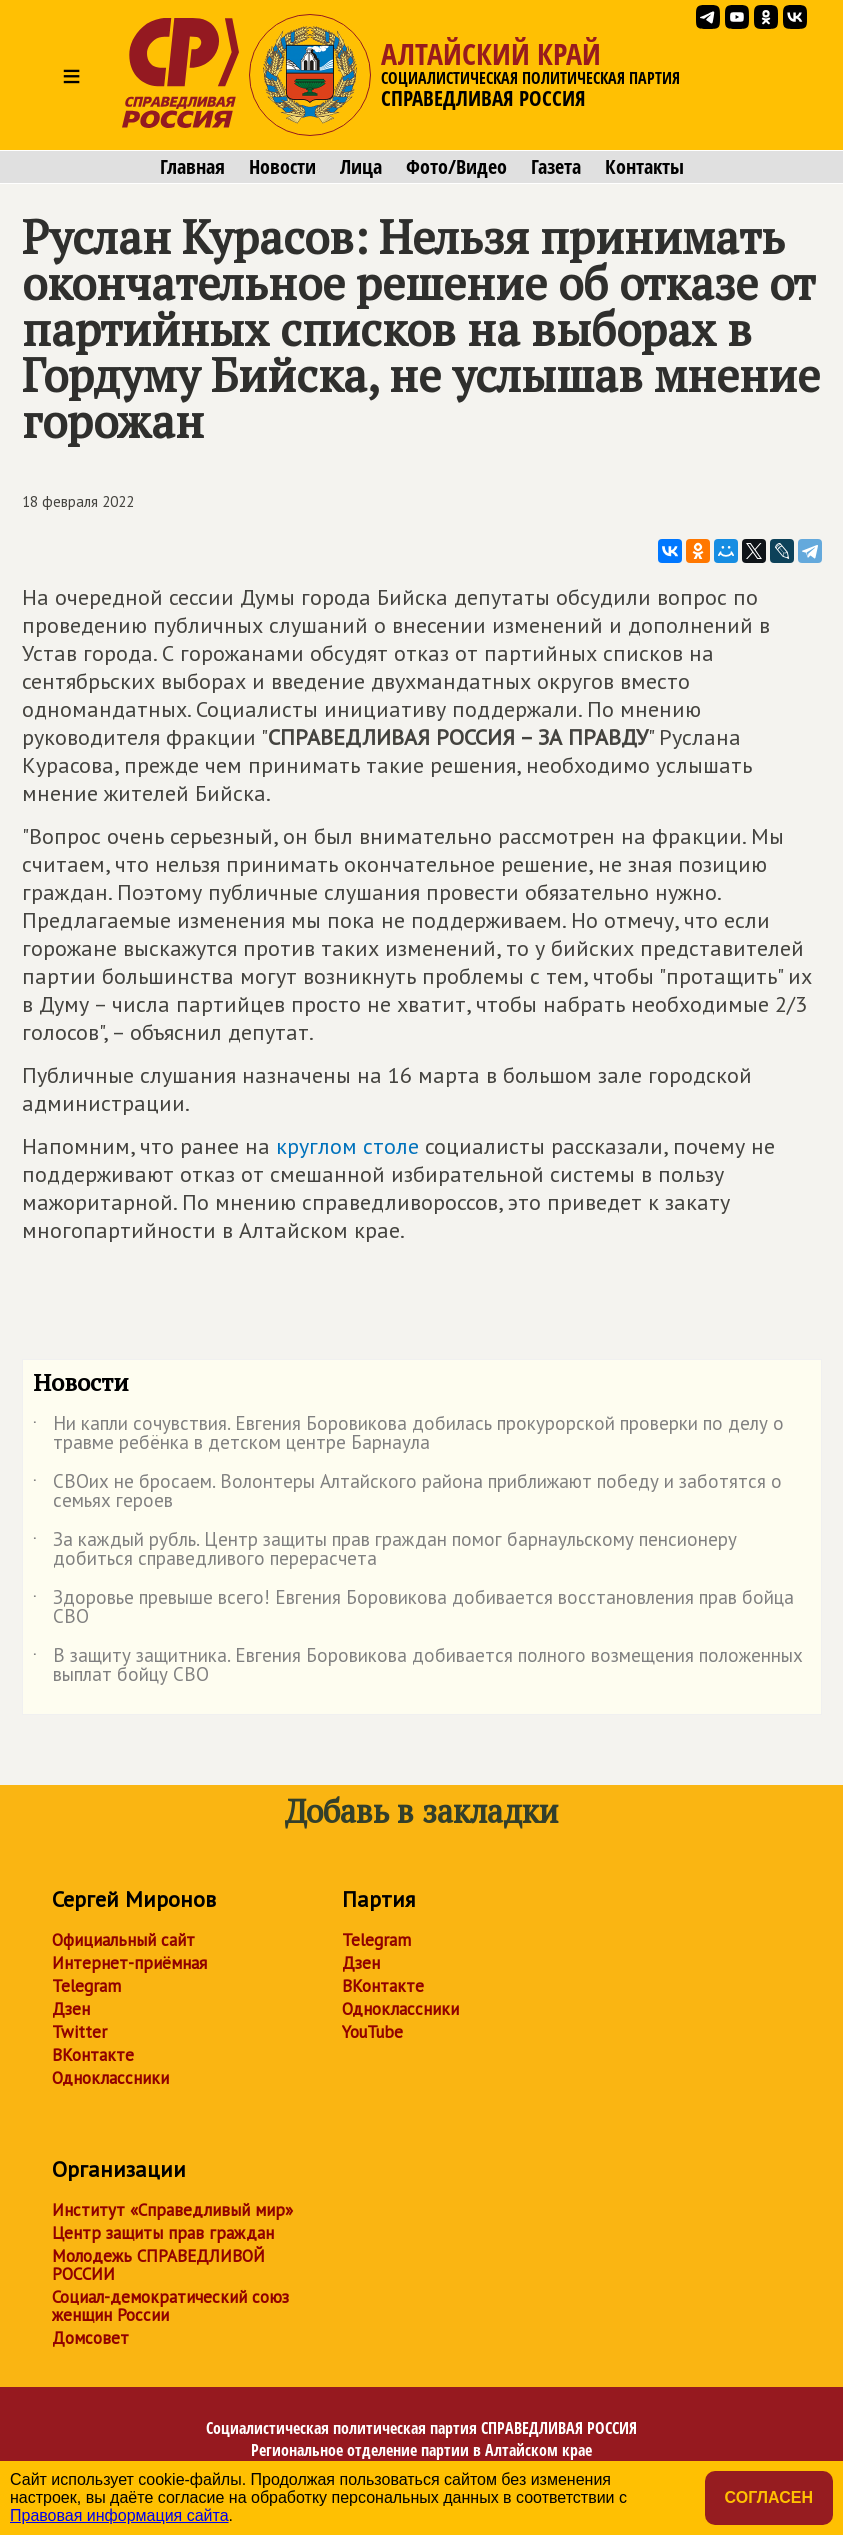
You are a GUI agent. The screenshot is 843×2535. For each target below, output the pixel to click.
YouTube (372, 2032)
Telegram (86, 1986)
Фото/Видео (456, 167)
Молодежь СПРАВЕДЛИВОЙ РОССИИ (158, 2265)
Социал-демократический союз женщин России (170, 2306)
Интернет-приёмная (129, 1963)
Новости (282, 167)
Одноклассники (110, 2078)
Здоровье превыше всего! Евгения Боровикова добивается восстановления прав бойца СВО (413, 1608)
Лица (361, 167)
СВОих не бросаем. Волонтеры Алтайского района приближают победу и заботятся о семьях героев (407, 1492)
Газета (556, 167)
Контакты (644, 167)
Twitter (79, 2032)
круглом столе (347, 1146)
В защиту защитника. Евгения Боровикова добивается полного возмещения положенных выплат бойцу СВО (418, 1666)
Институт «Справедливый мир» (172, 2210)
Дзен (71, 2009)
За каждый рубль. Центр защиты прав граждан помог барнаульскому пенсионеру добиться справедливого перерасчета (385, 1550)
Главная (192, 167)
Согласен (769, 2497)
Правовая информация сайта (119, 2515)
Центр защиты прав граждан (163, 2233)
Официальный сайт (123, 1940)
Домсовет (90, 2338)
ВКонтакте (93, 2055)
